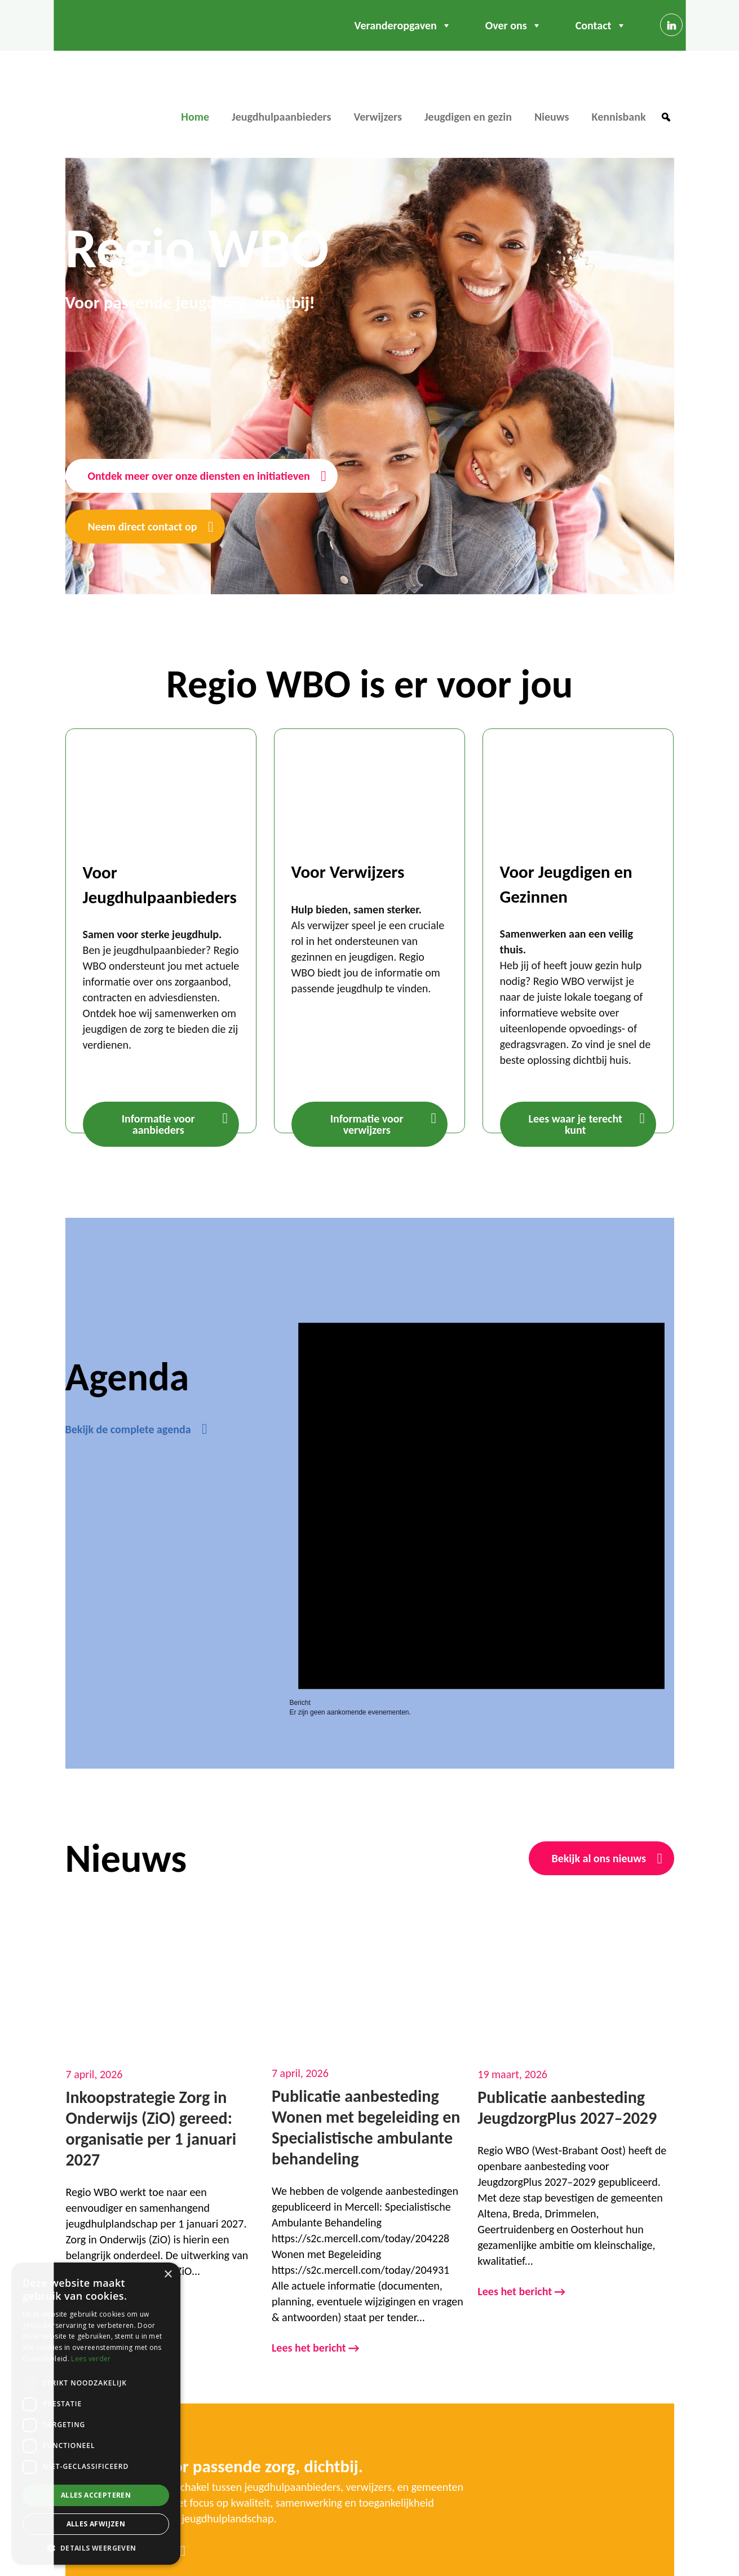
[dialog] (95, 2414)
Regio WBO (104, 99)
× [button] (167, 2274)
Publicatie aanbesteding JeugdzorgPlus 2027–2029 (567, 2107)
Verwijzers (377, 116)
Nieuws (551, 116)
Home (195, 116)
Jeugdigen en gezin (468, 116)
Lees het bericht (316, 2349)
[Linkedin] (671, 25)
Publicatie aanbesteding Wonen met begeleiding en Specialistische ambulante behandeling (366, 2127)
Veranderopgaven (403, 25)
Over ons (513, 25)
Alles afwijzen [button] (96, 2524)
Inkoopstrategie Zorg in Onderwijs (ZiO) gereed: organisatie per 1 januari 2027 (151, 2128)
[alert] (481, 1497)
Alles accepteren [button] (96, 2495)
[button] (665, 117)
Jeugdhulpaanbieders (281, 116)
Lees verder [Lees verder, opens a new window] (90, 2358)
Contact (601, 25)
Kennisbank (619, 116)
